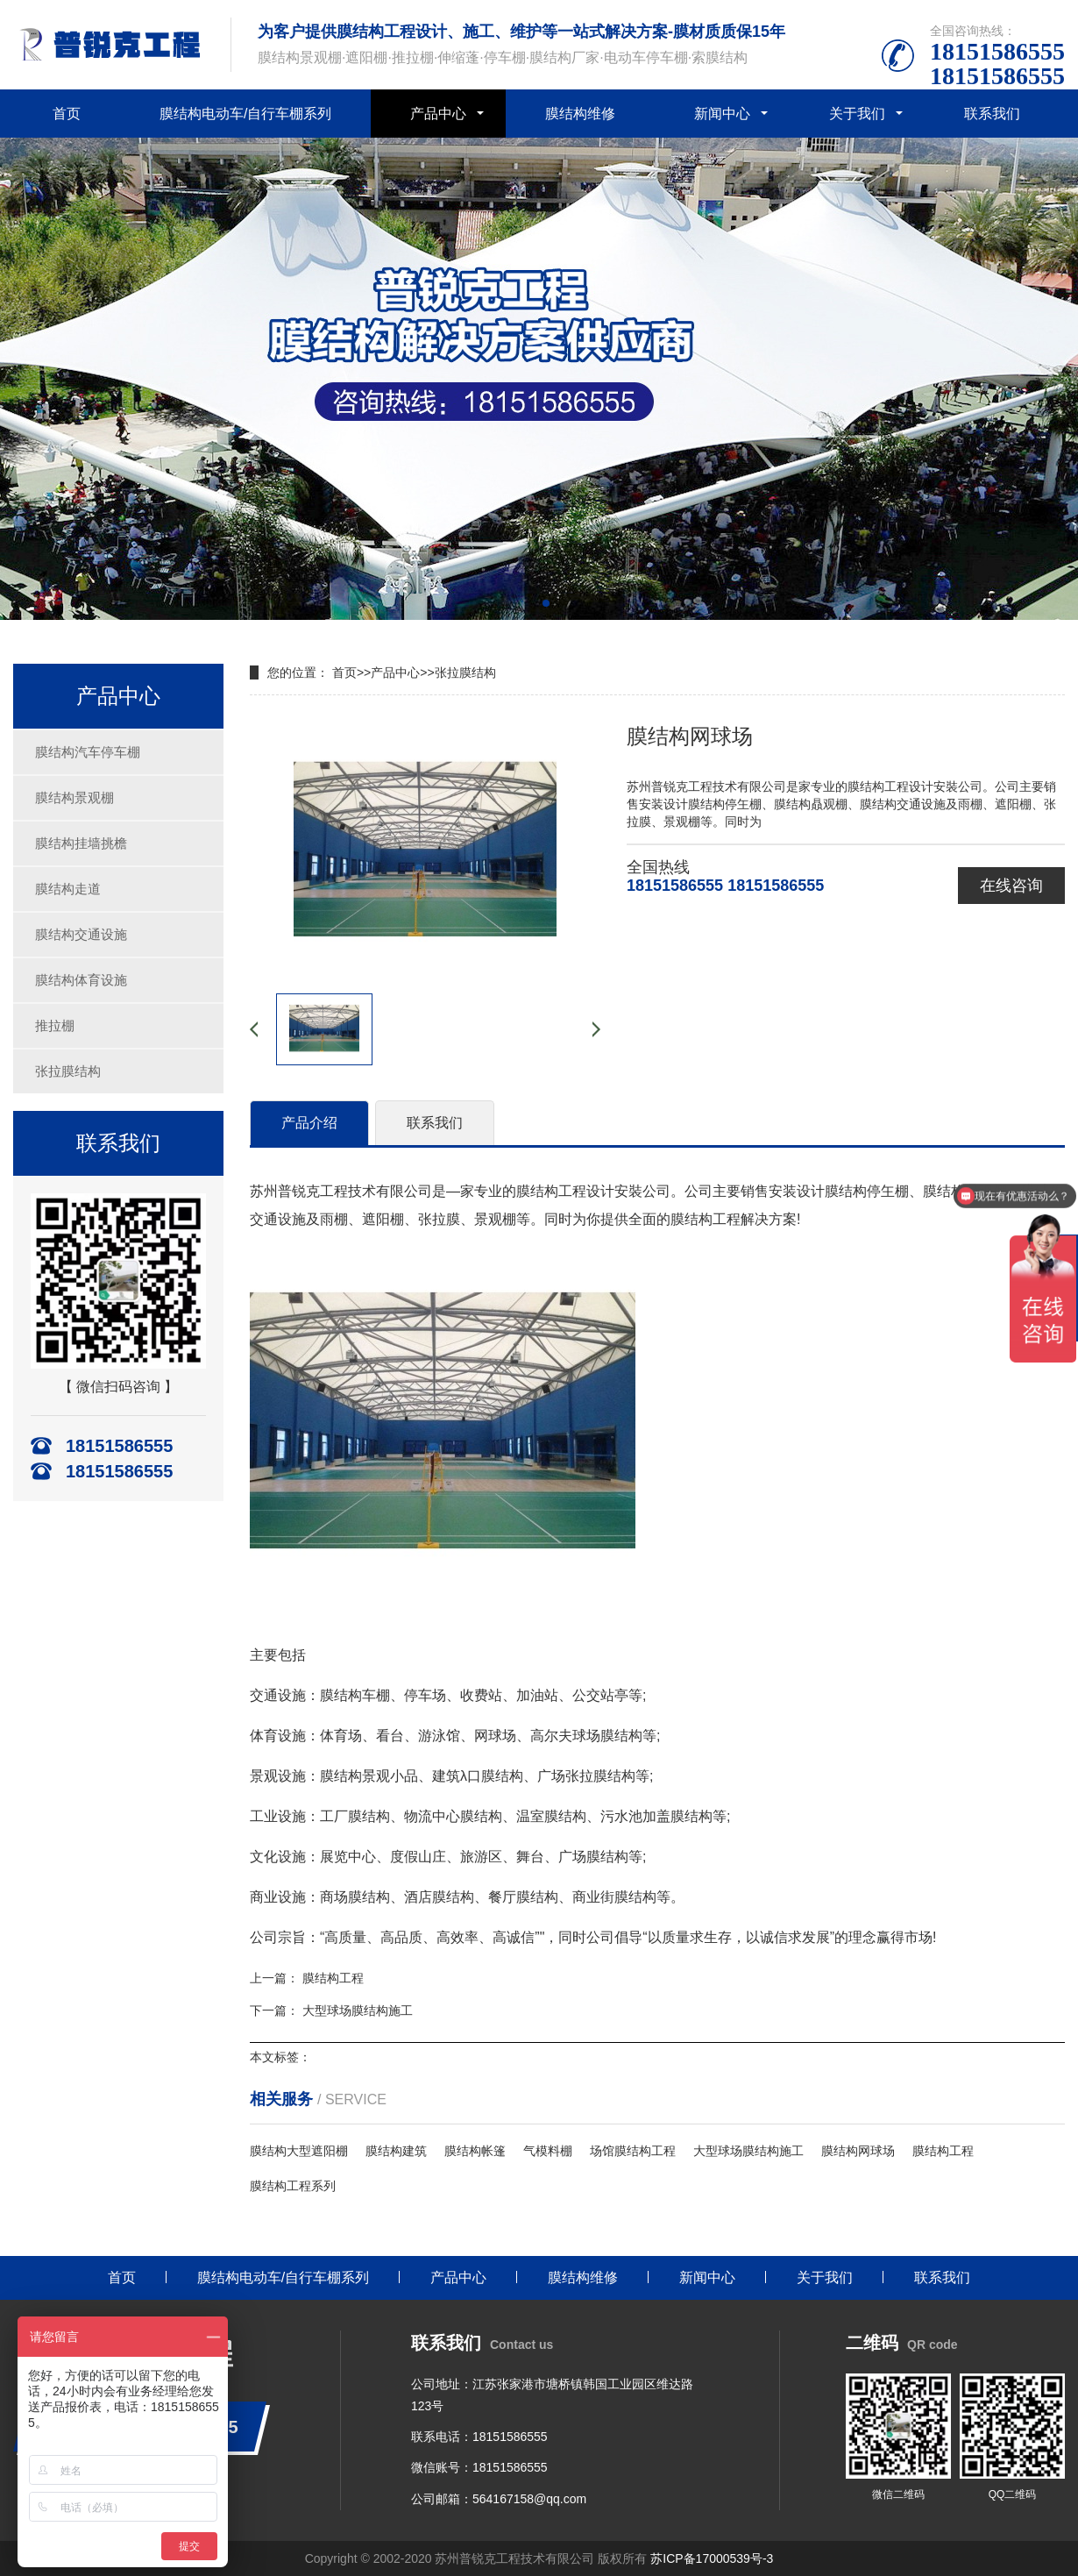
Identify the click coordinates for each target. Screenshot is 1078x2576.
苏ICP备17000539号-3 (711, 2558)
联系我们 (992, 113)
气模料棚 (547, 2151)
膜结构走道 (68, 888)
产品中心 (438, 113)
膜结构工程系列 (293, 2186)
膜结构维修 (580, 113)
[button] (531, 603)
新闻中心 (722, 113)
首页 (67, 113)
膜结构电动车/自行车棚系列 (245, 113)
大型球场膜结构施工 (357, 2010)
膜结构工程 (333, 1978)
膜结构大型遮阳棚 (299, 2151)
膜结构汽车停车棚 (87, 751)
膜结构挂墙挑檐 (81, 843)
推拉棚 (54, 1025)
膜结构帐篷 (475, 2151)
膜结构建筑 (396, 2151)
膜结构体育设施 (81, 979)
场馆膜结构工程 (633, 2151)
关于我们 (857, 113)
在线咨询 (1011, 885)
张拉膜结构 (68, 1071)
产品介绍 (309, 1122)
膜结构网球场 (858, 2151)
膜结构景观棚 (74, 797)
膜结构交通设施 (81, 934)
